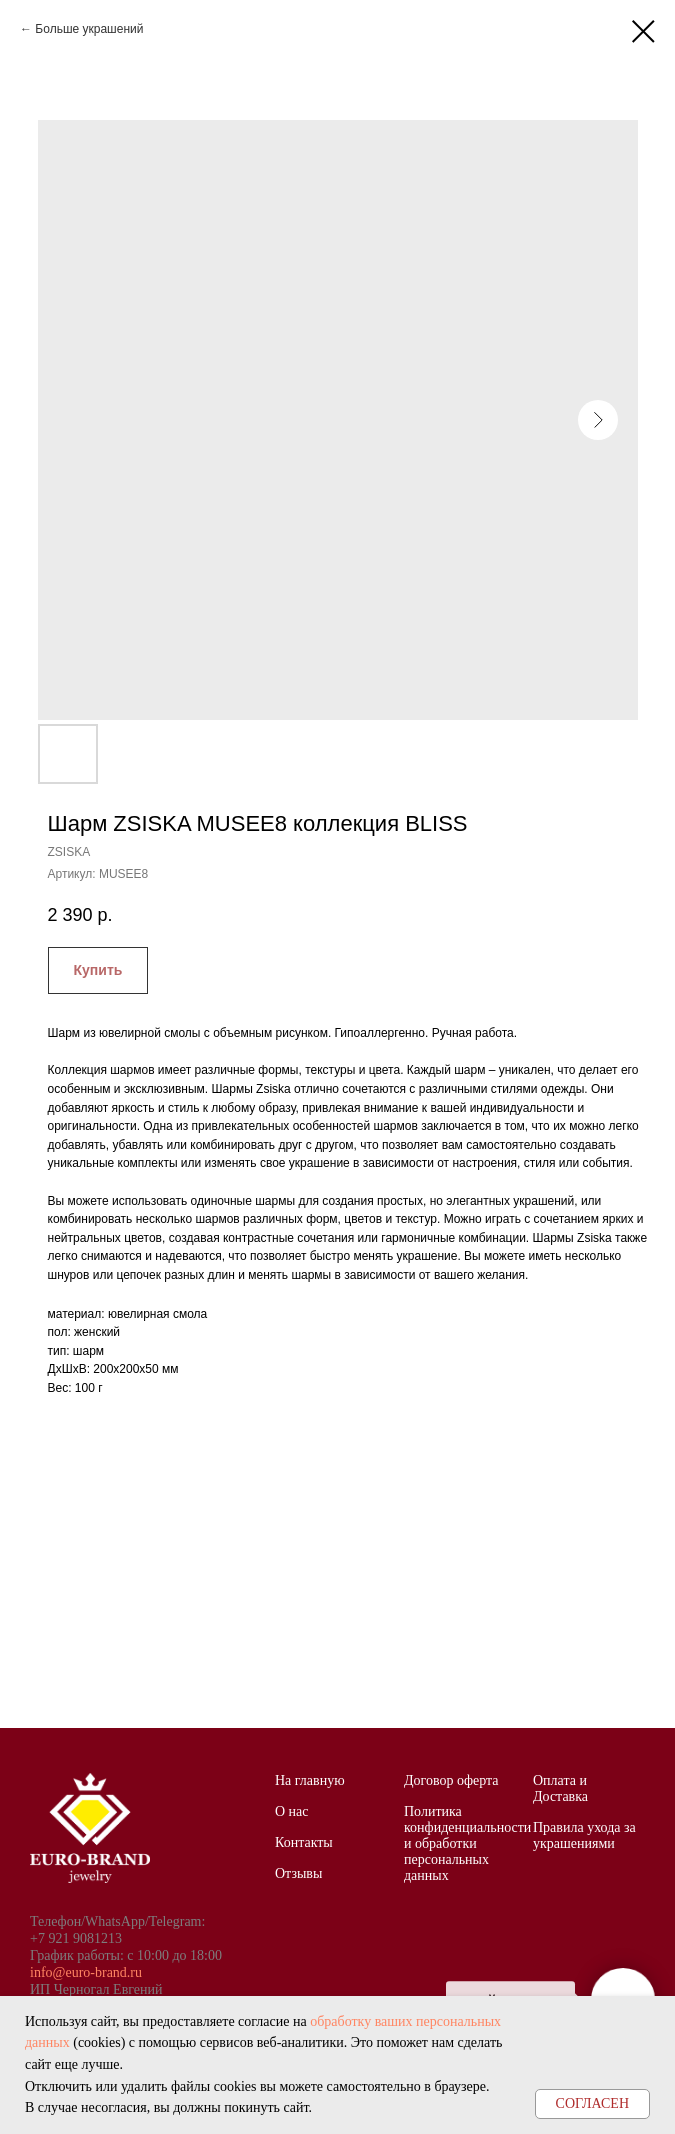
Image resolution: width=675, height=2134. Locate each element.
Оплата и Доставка (560, 1788)
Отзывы (298, 1873)
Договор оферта (451, 1780)
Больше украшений (89, 29)
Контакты (304, 1842)
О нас (292, 1811)
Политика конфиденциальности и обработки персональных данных (467, 1843)
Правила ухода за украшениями (584, 1835)
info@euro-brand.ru (86, 1972)
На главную (310, 1780)
